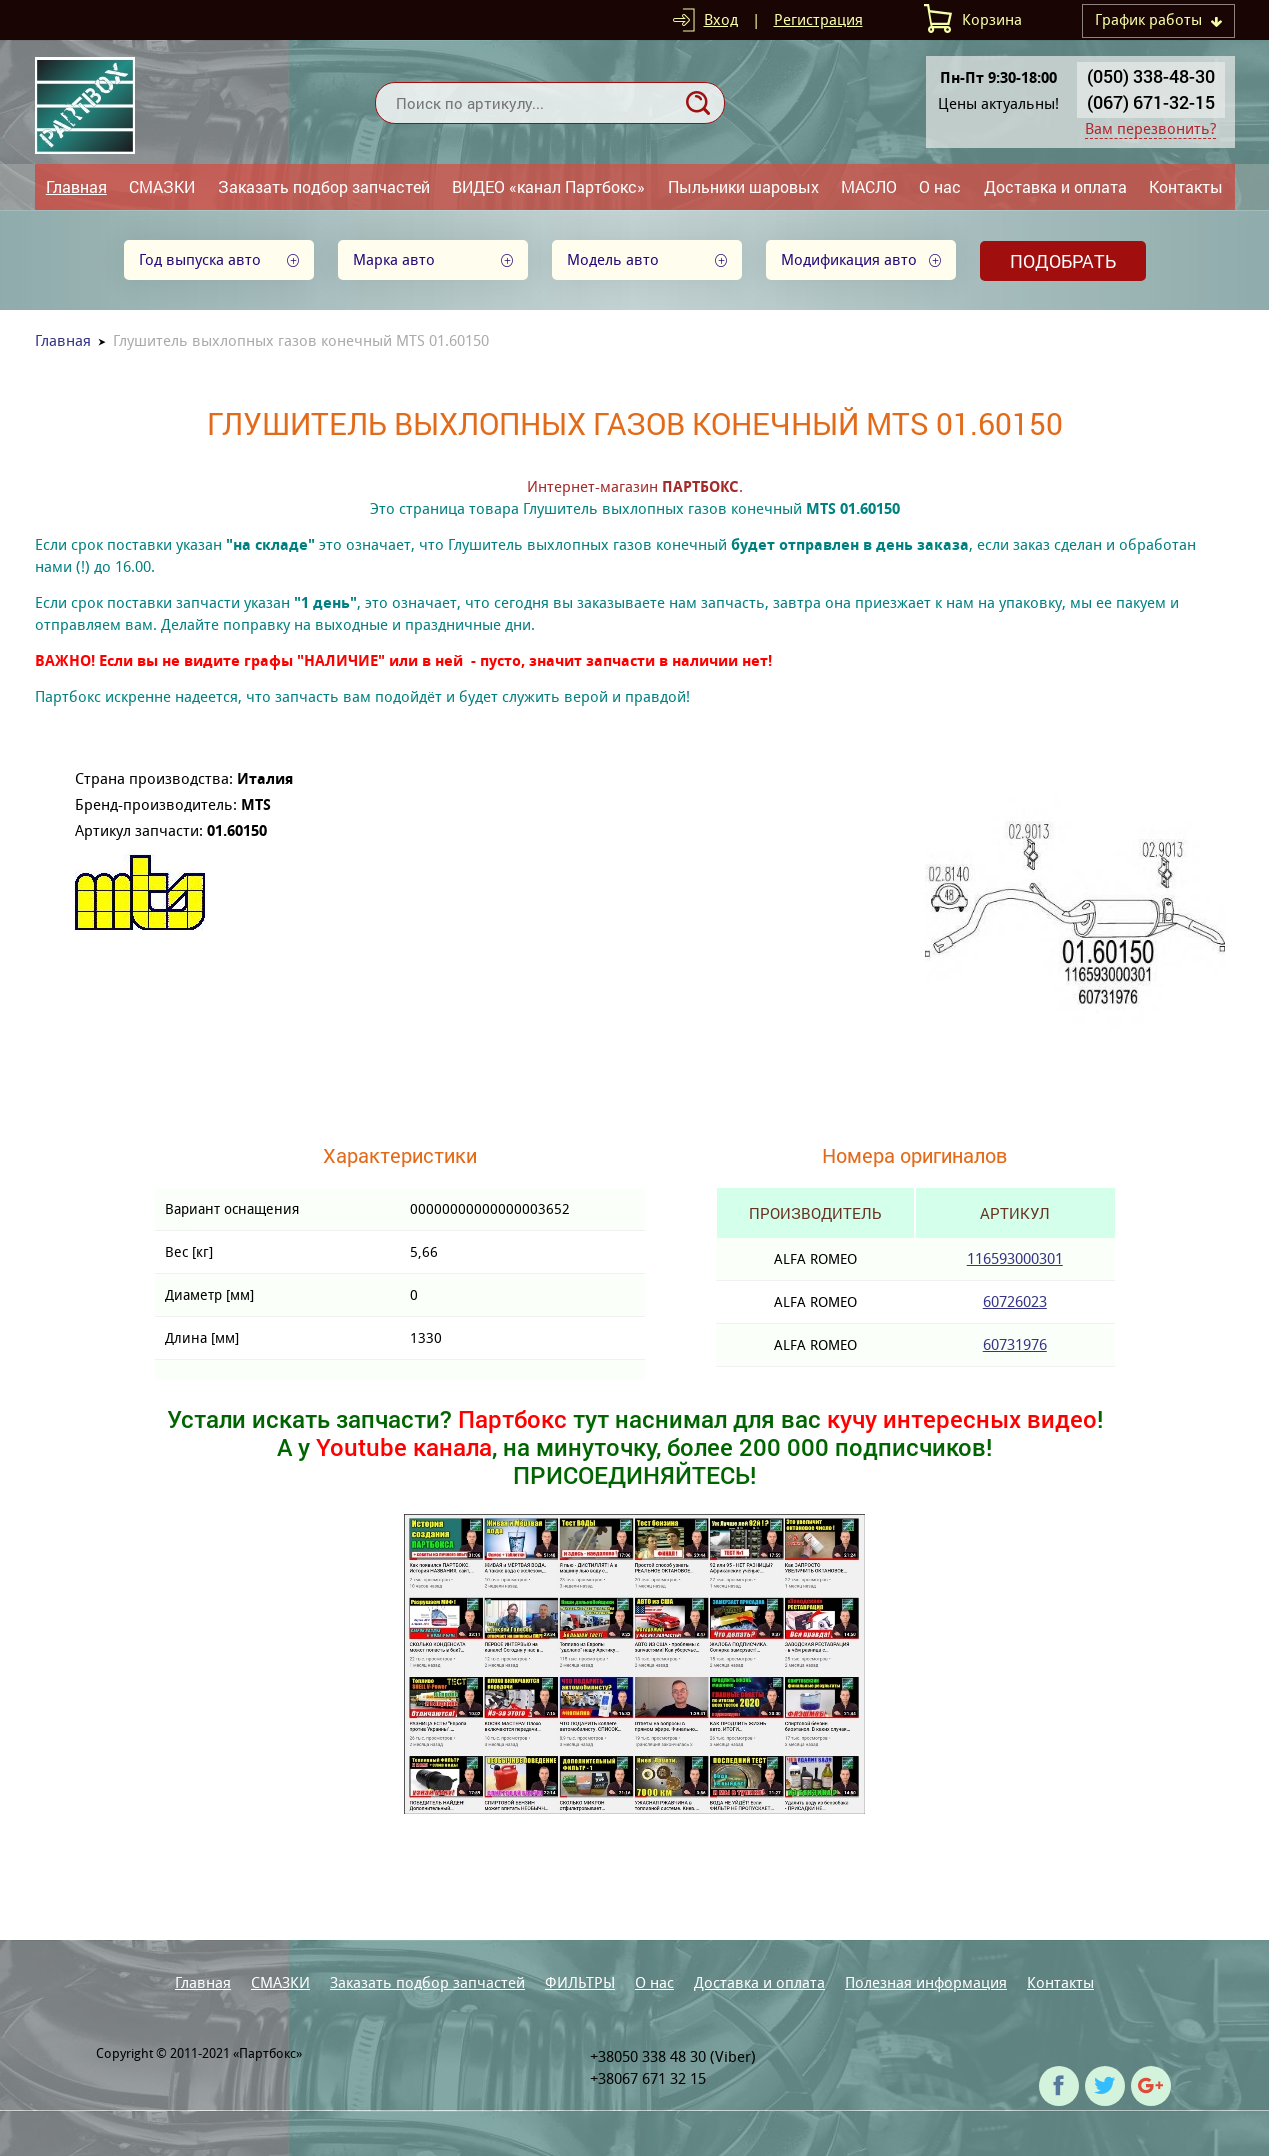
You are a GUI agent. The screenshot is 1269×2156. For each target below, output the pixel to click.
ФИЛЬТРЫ (580, 1982)
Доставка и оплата (1055, 186)
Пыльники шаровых (743, 186)
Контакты (1186, 186)
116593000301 (1015, 1258)
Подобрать (1063, 261)
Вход (721, 19)
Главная (76, 186)
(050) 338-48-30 (1151, 76)
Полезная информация (926, 1982)
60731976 (1015, 1344)
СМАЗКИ (162, 186)
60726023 (1015, 1301)
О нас (940, 186)
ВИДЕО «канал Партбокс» (548, 186)
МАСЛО (869, 186)
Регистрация (818, 19)
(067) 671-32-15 (1151, 102)
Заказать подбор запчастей (324, 186)
